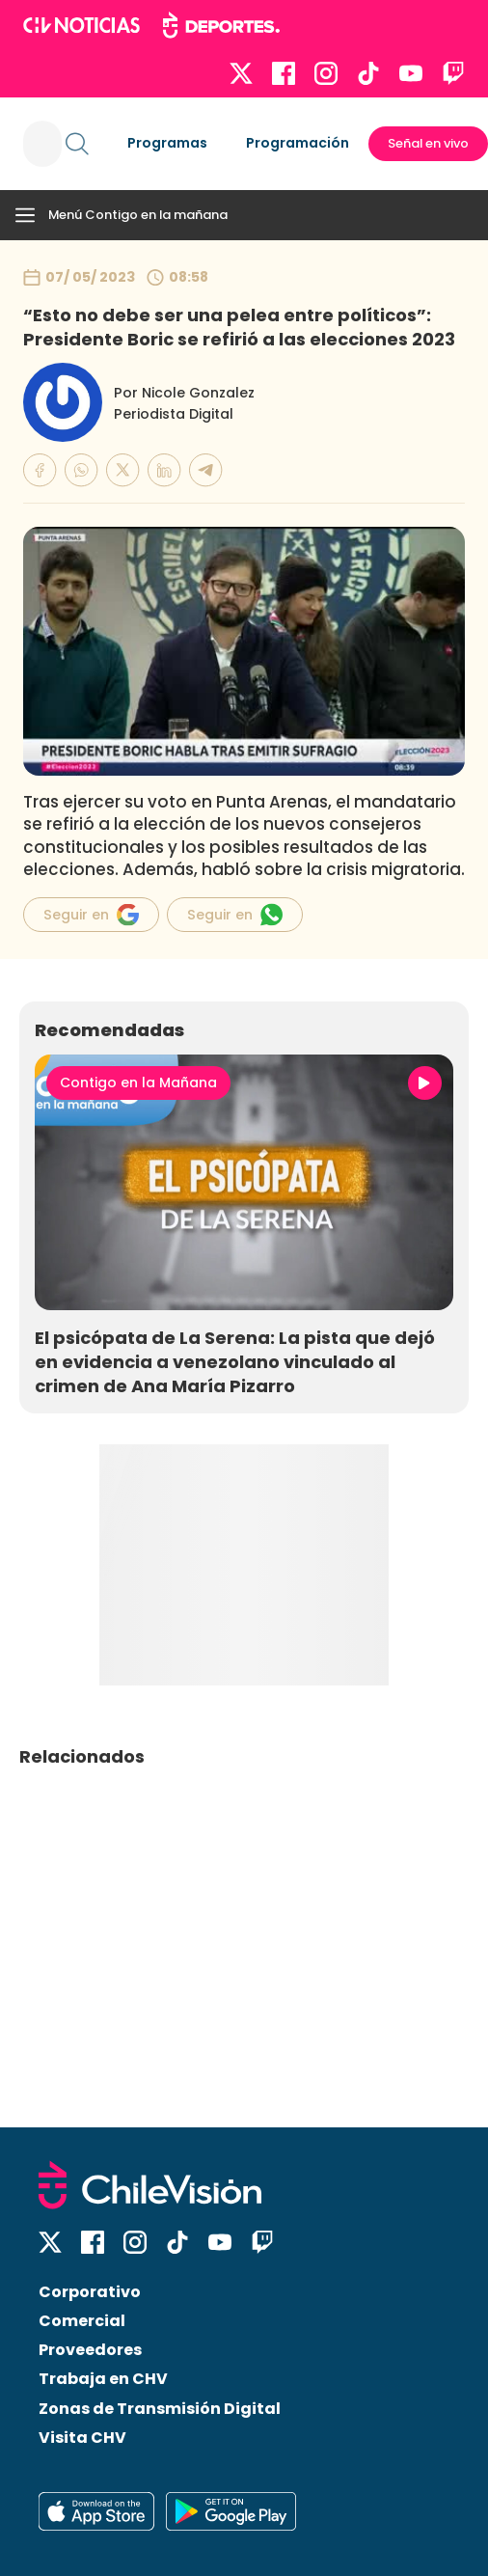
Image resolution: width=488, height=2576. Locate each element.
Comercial (82, 2321)
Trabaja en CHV (103, 2379)
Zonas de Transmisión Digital (160, 2409)
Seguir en (91, 914)
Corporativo (90, 2292)
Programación (297, 142)
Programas (167, 142)
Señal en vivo (428, 143)
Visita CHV (82, 2437)
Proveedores (90, 2350)
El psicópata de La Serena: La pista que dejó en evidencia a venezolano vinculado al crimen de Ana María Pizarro (235, 1362)
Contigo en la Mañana (138, 1082)
